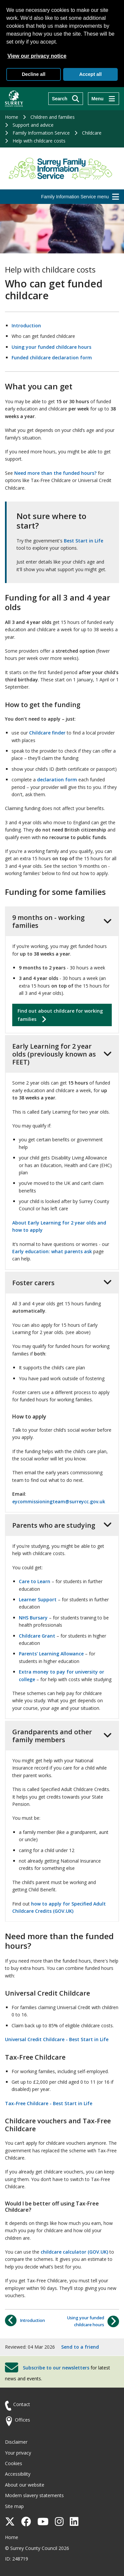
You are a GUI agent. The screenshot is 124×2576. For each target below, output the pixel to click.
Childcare (92, 133)
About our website (24, 2485)
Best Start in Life (83, 541)
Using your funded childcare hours (51, 347)
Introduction (26, 325)
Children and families (52, 117)
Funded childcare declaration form (52, 357)
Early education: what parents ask (52, 1251)
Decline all (33, 74)
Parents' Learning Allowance (51, 1653)
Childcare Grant (37, 1636)
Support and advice (33, 125)
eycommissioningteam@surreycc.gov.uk (58, 1501)
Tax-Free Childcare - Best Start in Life (48, 2103)
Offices (22, 2420)
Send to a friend (80, 2347)
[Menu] (103, 98)
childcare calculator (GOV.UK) (74, 2252)
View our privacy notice (36, 56)
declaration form (57, 779)
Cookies (13, 2463)
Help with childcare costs (39, 141)
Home (11, 117)
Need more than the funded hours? (55, 473)
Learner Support (38, 1599)
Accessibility (17, 2474)
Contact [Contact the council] (21, 2404)
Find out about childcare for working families (60, 1015)
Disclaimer (16, 2442)
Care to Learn (34, 1581)
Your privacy (18, 2453)
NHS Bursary (33, 1617)
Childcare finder (47, 733)
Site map (14, 2506)
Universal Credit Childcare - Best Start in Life (56, 2039)
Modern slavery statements (34, 2495)
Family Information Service (41, 133)
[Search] (65, 98)
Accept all (90, 74)
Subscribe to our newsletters (56, 2367)
